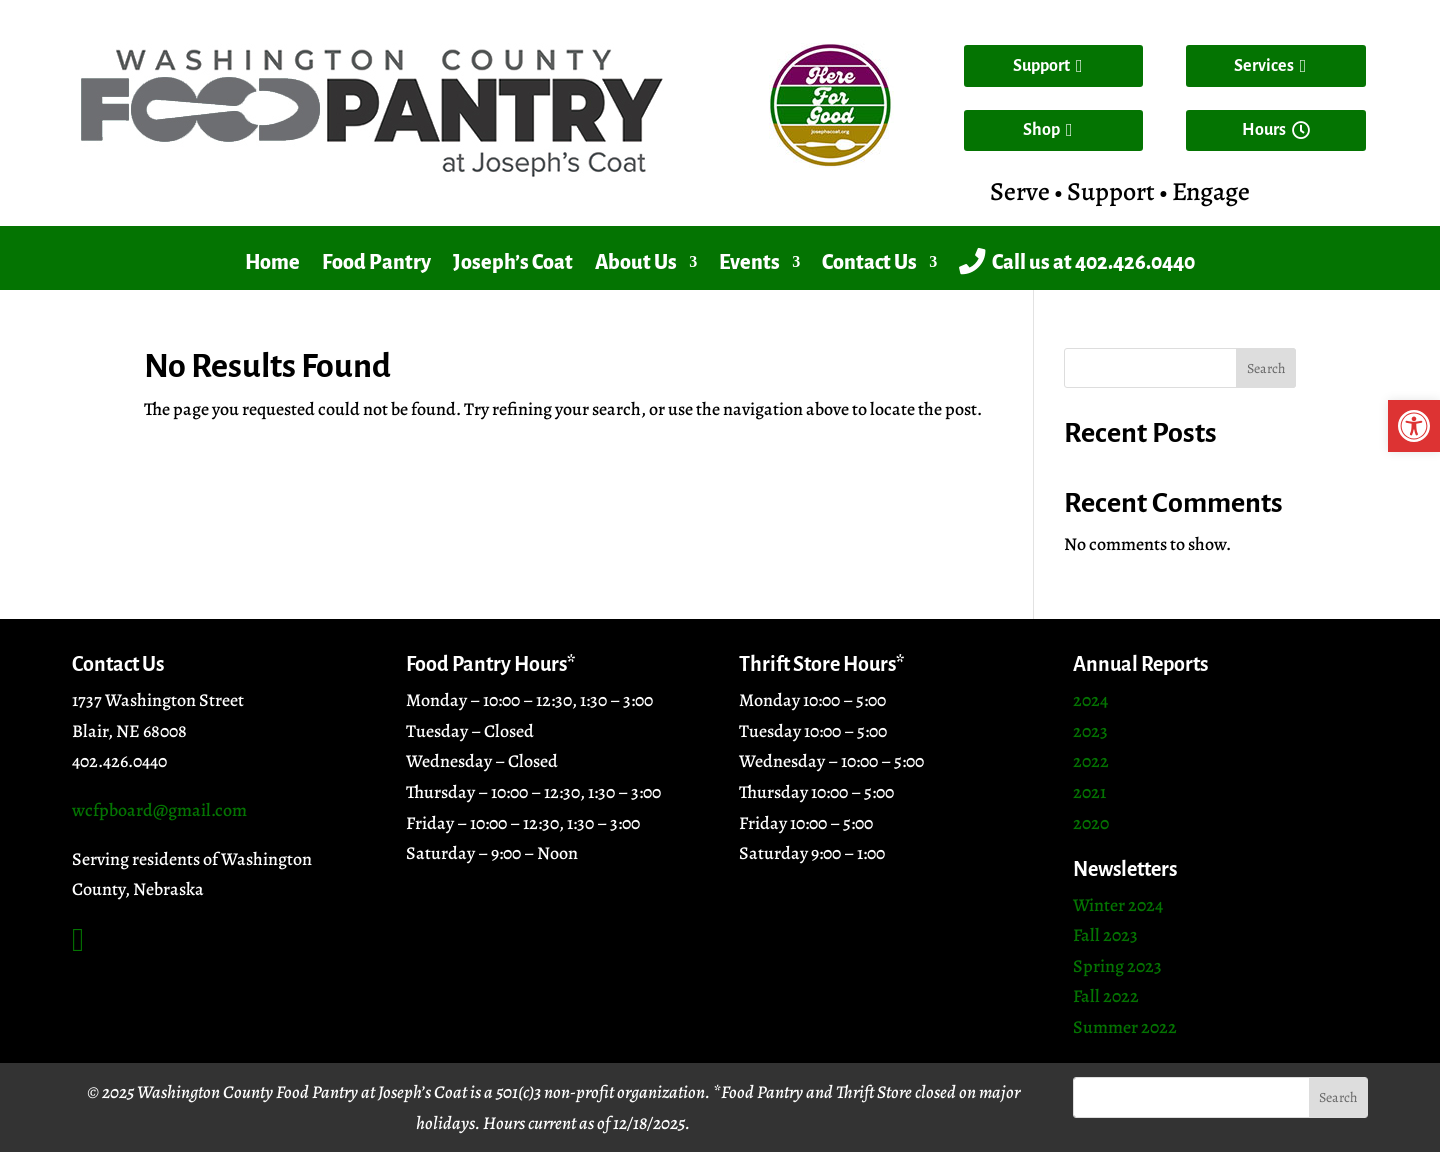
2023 (1090, 731)
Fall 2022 (1106, 996)
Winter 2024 (1118, 905)
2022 (1091, 761)
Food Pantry (376, 262)
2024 (1090, 700)
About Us (636, 262)
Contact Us (869, 262)
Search (1266, 368)
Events (749, 262)
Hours (1264, 130)
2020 (1091, 823)
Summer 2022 (1125, 1027)
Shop (1041, 130)
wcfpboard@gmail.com (159, 810)
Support (1041, 66)
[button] (1414, 426)
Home (272, 262)
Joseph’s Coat (513, 262)
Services (1264, 66)
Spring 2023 (1117, 966)
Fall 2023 (1105, 935)
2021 (1089, 792)
